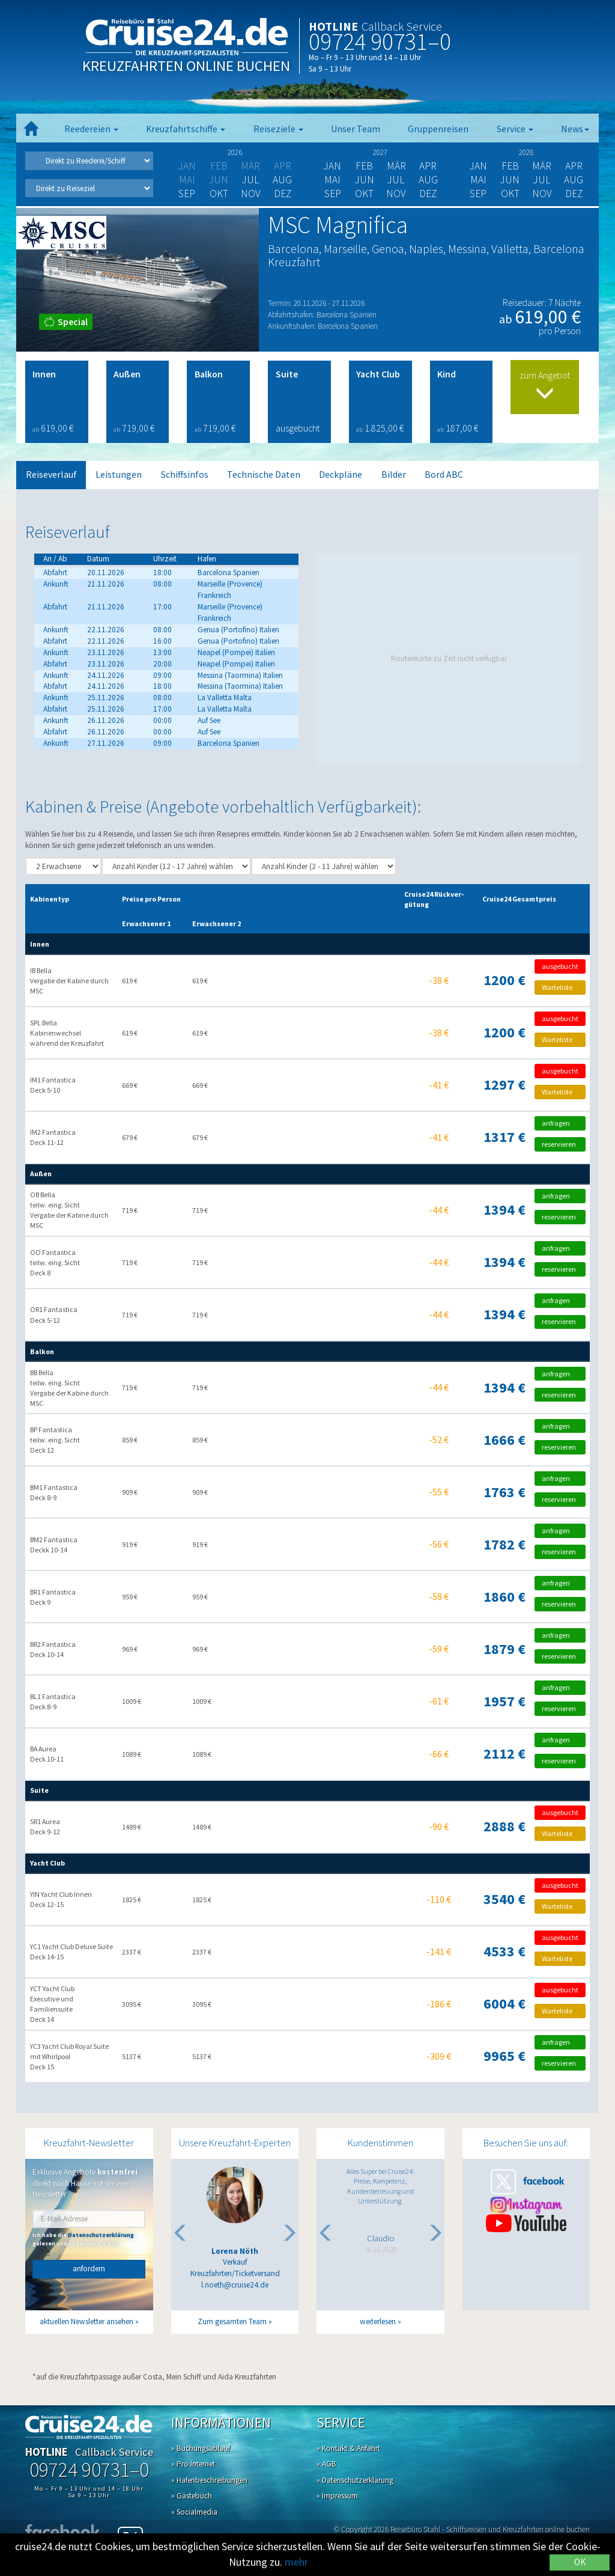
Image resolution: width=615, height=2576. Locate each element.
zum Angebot (545, 386)
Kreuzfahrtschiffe (185, 129)
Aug (282, 179)
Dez (282, 193)
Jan (332, 165)
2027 (380, 152)
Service (515, 129)
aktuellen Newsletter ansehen (86, 2321)
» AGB (326, 2464)
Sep (186, 193)
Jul (250, 179)
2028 (526, 152)
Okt (219, 193)
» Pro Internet (193, 2464)
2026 (235, 152)
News (575, 129)
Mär (396, 165)
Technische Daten (263, 474)
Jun (364, 179)
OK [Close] (580, 2562)
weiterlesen (378, 2321)
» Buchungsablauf (200, 2448)
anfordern (89, 2268)
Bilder (393, 474)
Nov (251, 193)
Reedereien (91, 129)
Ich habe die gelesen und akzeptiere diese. (83, 2239)
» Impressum (337, 2496)
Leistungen (118, 474)
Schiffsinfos (184, 474)
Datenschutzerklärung (101, 2235)
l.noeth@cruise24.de (234, 2285)
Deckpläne (340, 474)
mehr (296, 2562)
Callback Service (402, 26)
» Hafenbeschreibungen (209, 2480)
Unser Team (355, 129)
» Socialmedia (194, 2512)
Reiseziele (278, 129)
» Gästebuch (191, 2496)
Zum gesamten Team (232, 2321)
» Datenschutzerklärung (355, 2480)
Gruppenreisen (438, 129)
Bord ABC (444, 474)
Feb (364, 165)
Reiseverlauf (51, 474)
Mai (332, 179)
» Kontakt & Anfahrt (348, 2448)
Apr (428, 165)
